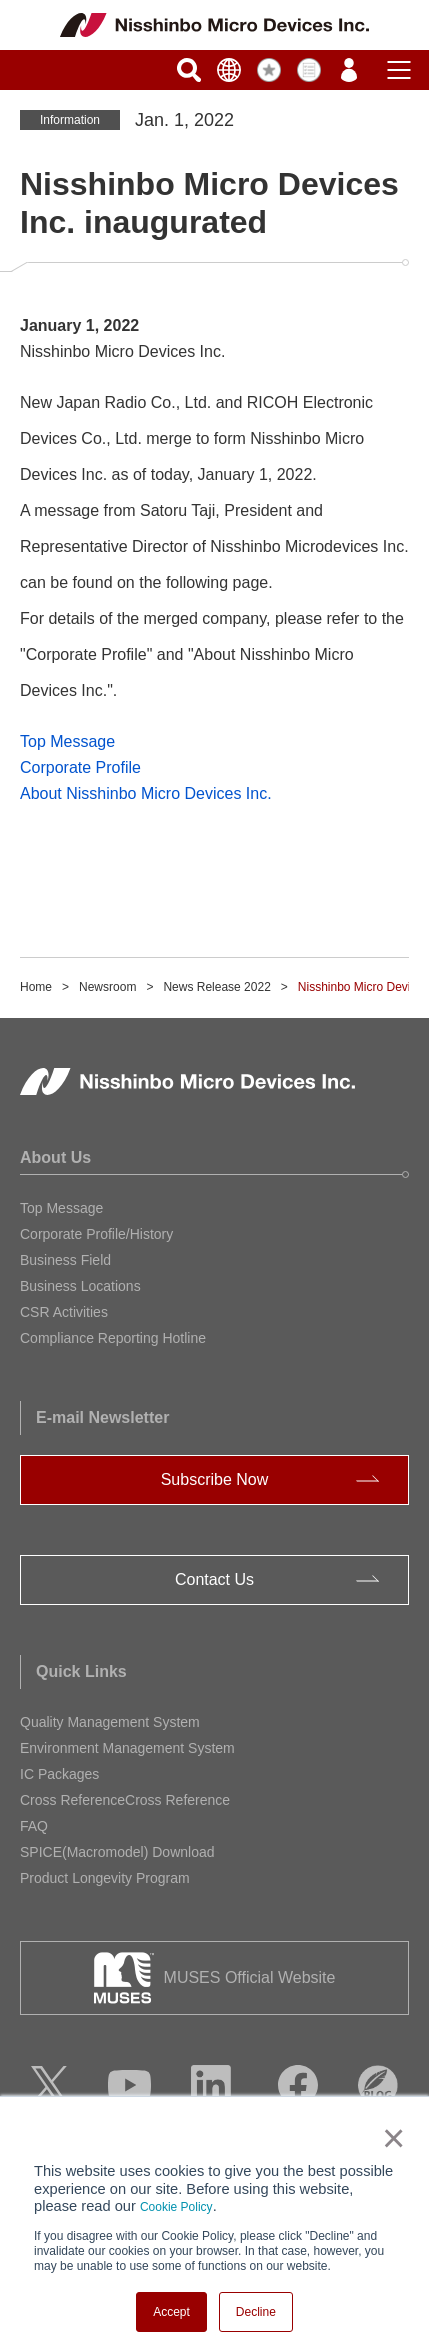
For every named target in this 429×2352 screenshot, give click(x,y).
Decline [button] (256, 2312)
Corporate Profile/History (96, 1234)
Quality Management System (110, 1722)
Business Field (65, 1260)
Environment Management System (127, 1748)
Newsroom (107, 987)
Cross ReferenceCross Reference (125, 1800)
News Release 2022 (216, 987)
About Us (55, 1157)
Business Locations (80, 1286)
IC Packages (59, 1774)
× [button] (389, 2138)
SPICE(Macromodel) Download (117, 1852)
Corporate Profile (80, 767)
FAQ (34, 1826)
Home (36, 987)
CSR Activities (64, 1312)
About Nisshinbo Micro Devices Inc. (146, 793)
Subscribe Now (215, 1479)
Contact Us (214, 1579)
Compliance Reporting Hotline (113, 1338)
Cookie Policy (176, 2207)
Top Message (67, 741)
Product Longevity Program (105, 1878)
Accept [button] (171, 2312)
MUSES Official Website (250, 1977)
